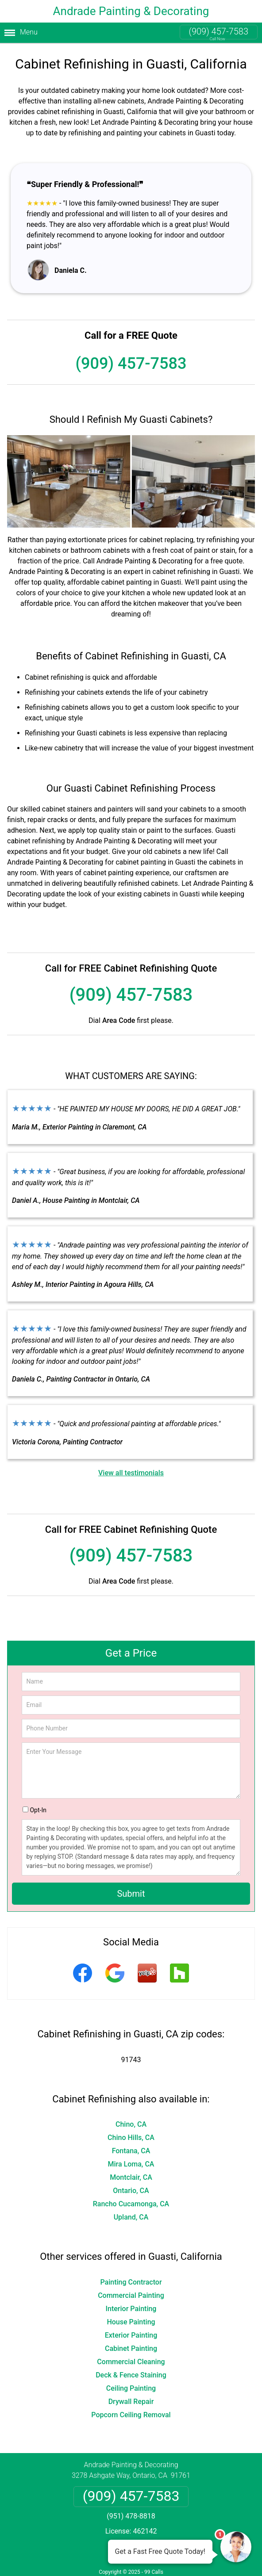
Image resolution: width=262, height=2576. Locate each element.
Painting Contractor (131, 2282)
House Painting (131, 2322)
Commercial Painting (131, 2295)
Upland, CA (131, 2217)
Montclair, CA (131, 2177)
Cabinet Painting (131, 2348)
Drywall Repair (131, 2401)
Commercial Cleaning (131, 2362)
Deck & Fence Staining (131, 2375)
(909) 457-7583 (218, 31)
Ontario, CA (131, 2190)
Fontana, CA (131, 2151)
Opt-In (38, 1810)
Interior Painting (131, 2308)
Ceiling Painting (131, 2388)
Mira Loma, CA (131, 2164)
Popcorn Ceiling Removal (130, 2415)
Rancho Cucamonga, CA (131, 2204)
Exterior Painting (131, 2335)
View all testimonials (131, 1473)
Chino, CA (131, 2124)
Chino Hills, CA (131, 2137)
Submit (131, 1893)
